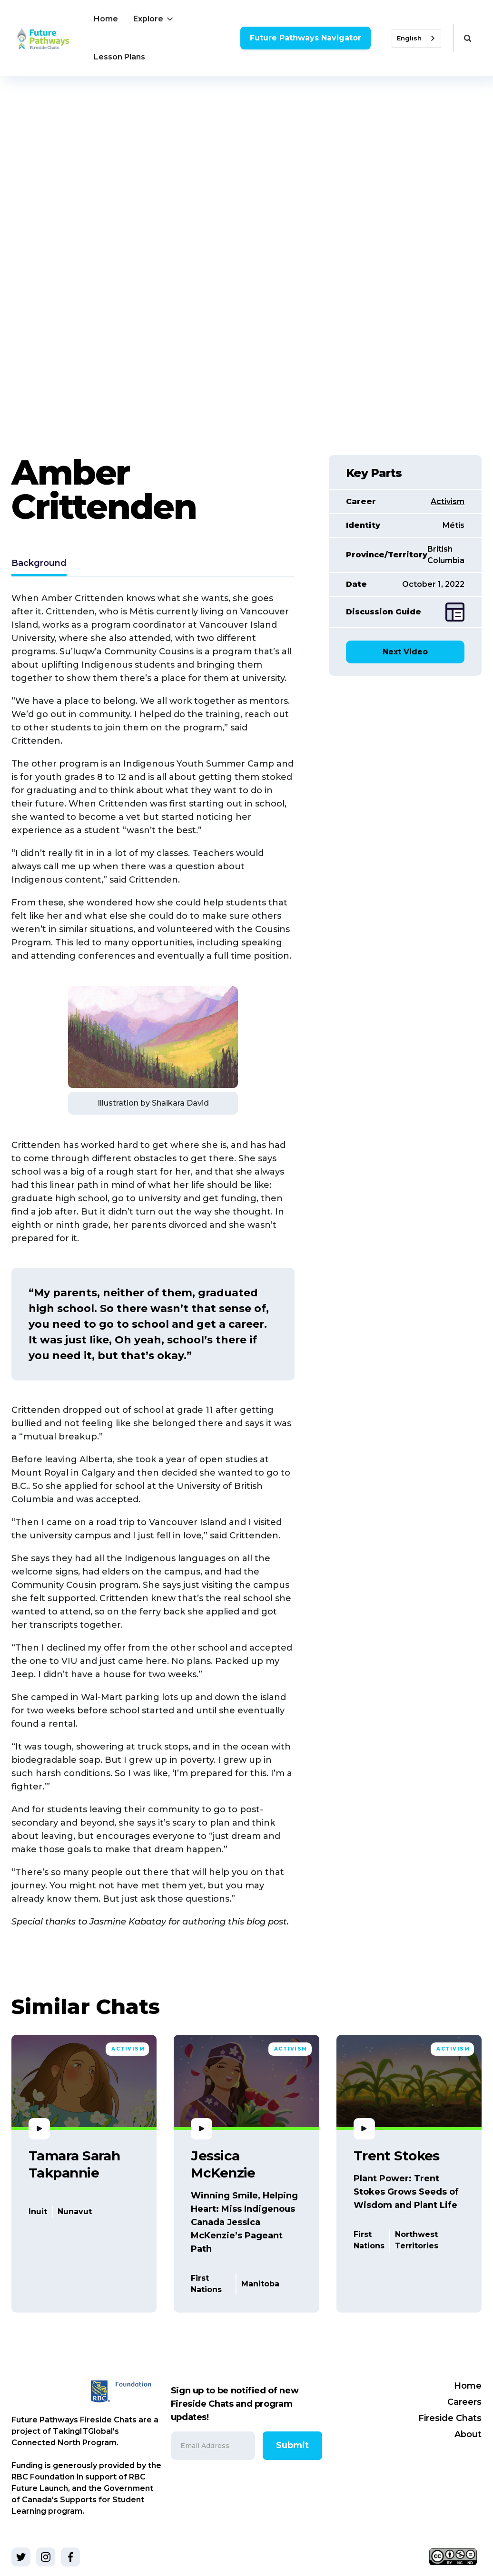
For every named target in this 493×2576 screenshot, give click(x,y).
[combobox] (416, 38)
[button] (154, 19)
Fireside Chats (450, 2418)
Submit (292, 2445)
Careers (464, 2402)
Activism (447, 501)
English (409, 38)
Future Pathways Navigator (305, 37)
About (468, 2434)
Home (106, 18)
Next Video (405, 651)
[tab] (39, 564)
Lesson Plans (119, 56)
